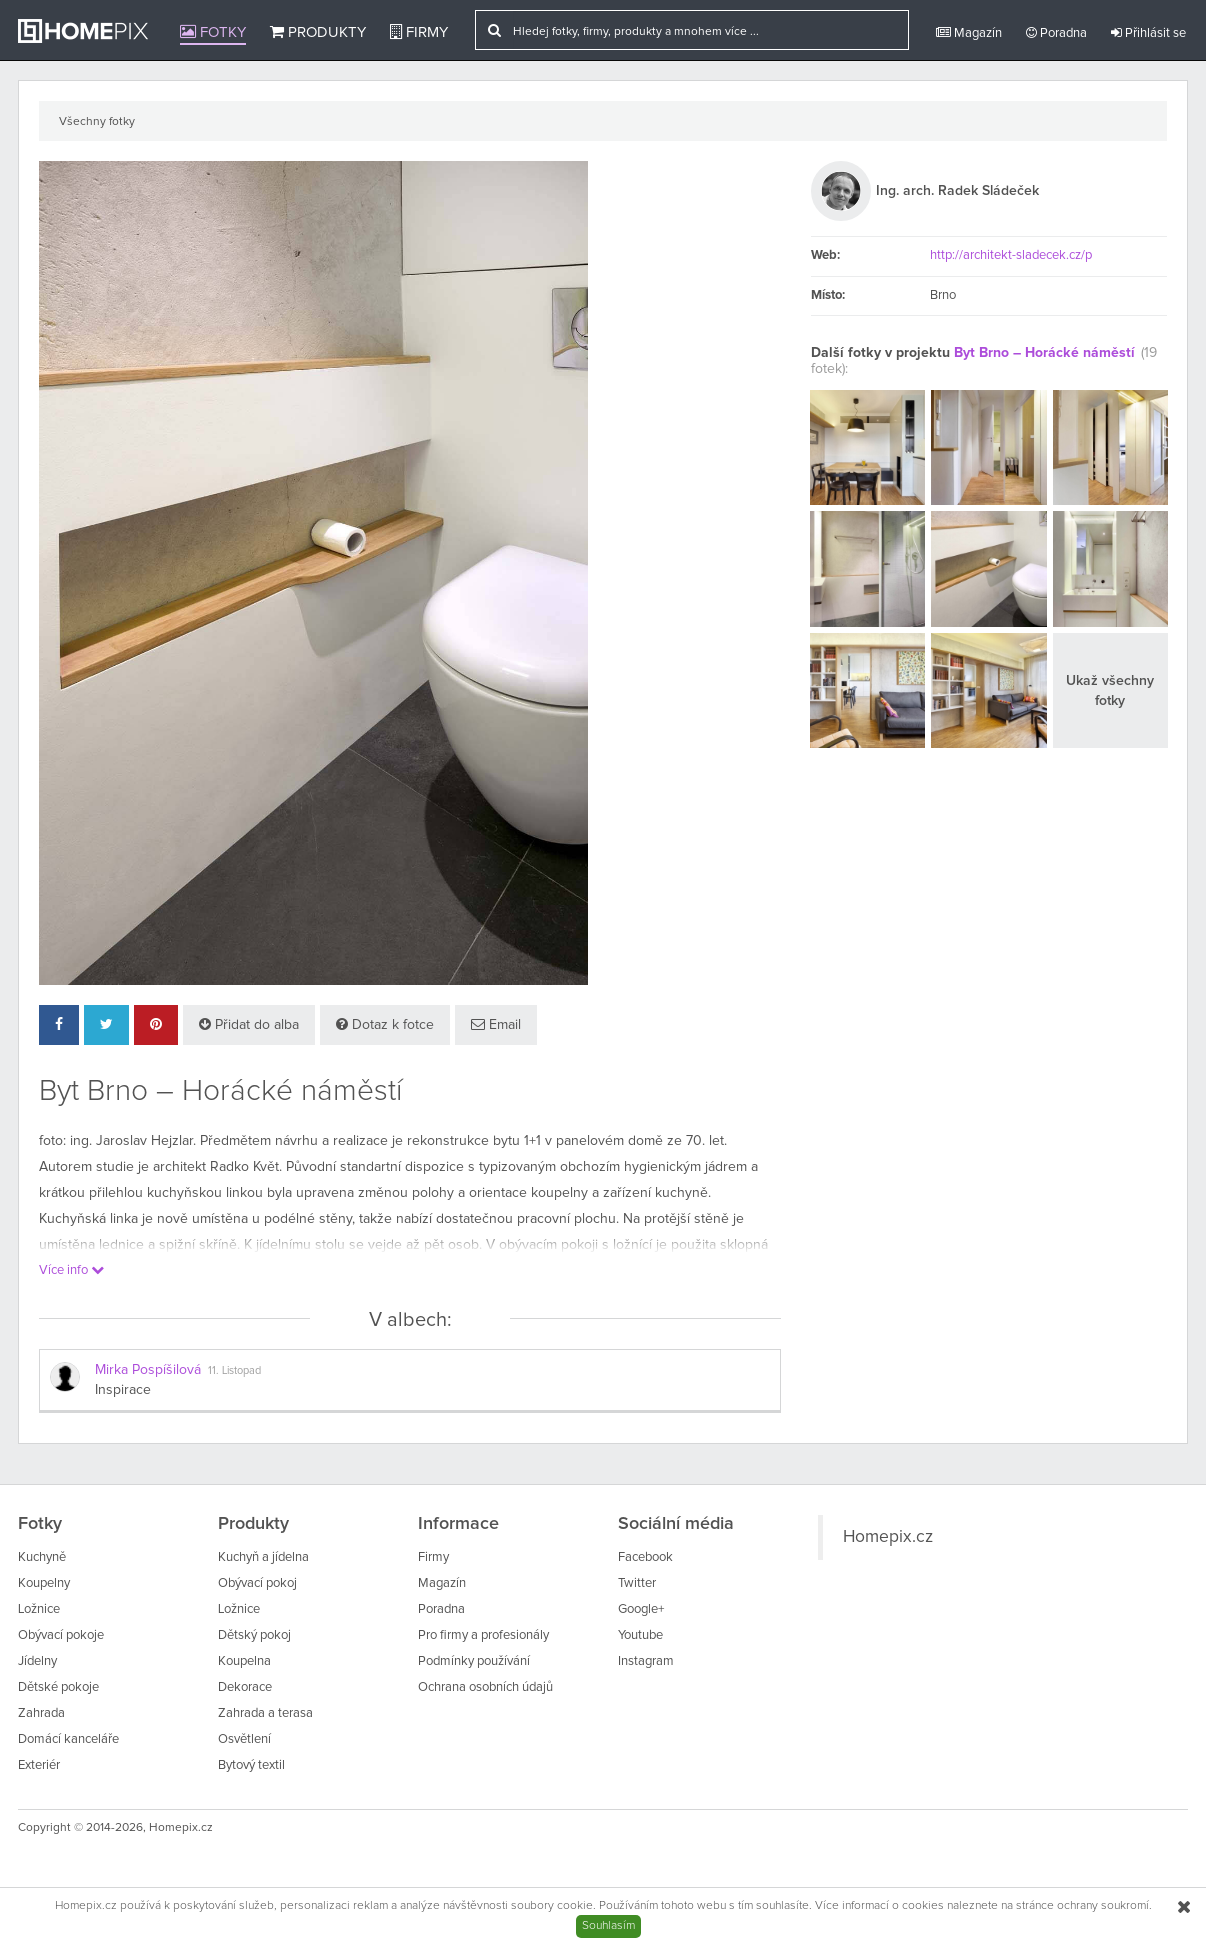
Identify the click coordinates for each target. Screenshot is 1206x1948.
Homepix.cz (888, 1537)
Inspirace (123, 1390)
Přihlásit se (1148, 33)
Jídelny (37, 1661)
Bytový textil (251, 1765)
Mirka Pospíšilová (148, 1370)
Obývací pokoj (257, 1583)
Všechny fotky (97, 122)
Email (496, 1024)
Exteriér (39, 1765)
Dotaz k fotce (385, 1024)
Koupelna (244, 1661)
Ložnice (39, 1609)
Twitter (637, 1583)
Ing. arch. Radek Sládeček (957, 191)
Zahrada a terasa (265, 1713)
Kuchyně (42, 1557)
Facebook (645, 1557)
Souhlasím (608, 1926)
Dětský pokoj (254, 1635)
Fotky (213, 32)
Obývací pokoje (61, 1635)
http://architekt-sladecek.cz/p (1011, 255)
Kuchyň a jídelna (263, 1557)
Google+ (641, 1609)
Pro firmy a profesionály (483, 1635)
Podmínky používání (474, 1661)
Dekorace (245, 1687)
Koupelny (44, 1583)
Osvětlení (244, 1739)
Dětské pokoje (58, 1687)
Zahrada (41, 1713)
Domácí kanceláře (68, 1739)
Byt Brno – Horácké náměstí (1044, 353)
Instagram (646, 1661)
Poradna (1056, 33)
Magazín (969, 33)
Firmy (419, 32)
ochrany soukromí (1103, 1906)
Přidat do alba (249, 1024)
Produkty (318, 32)
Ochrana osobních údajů (485, 1687)
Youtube (640, 1635)
